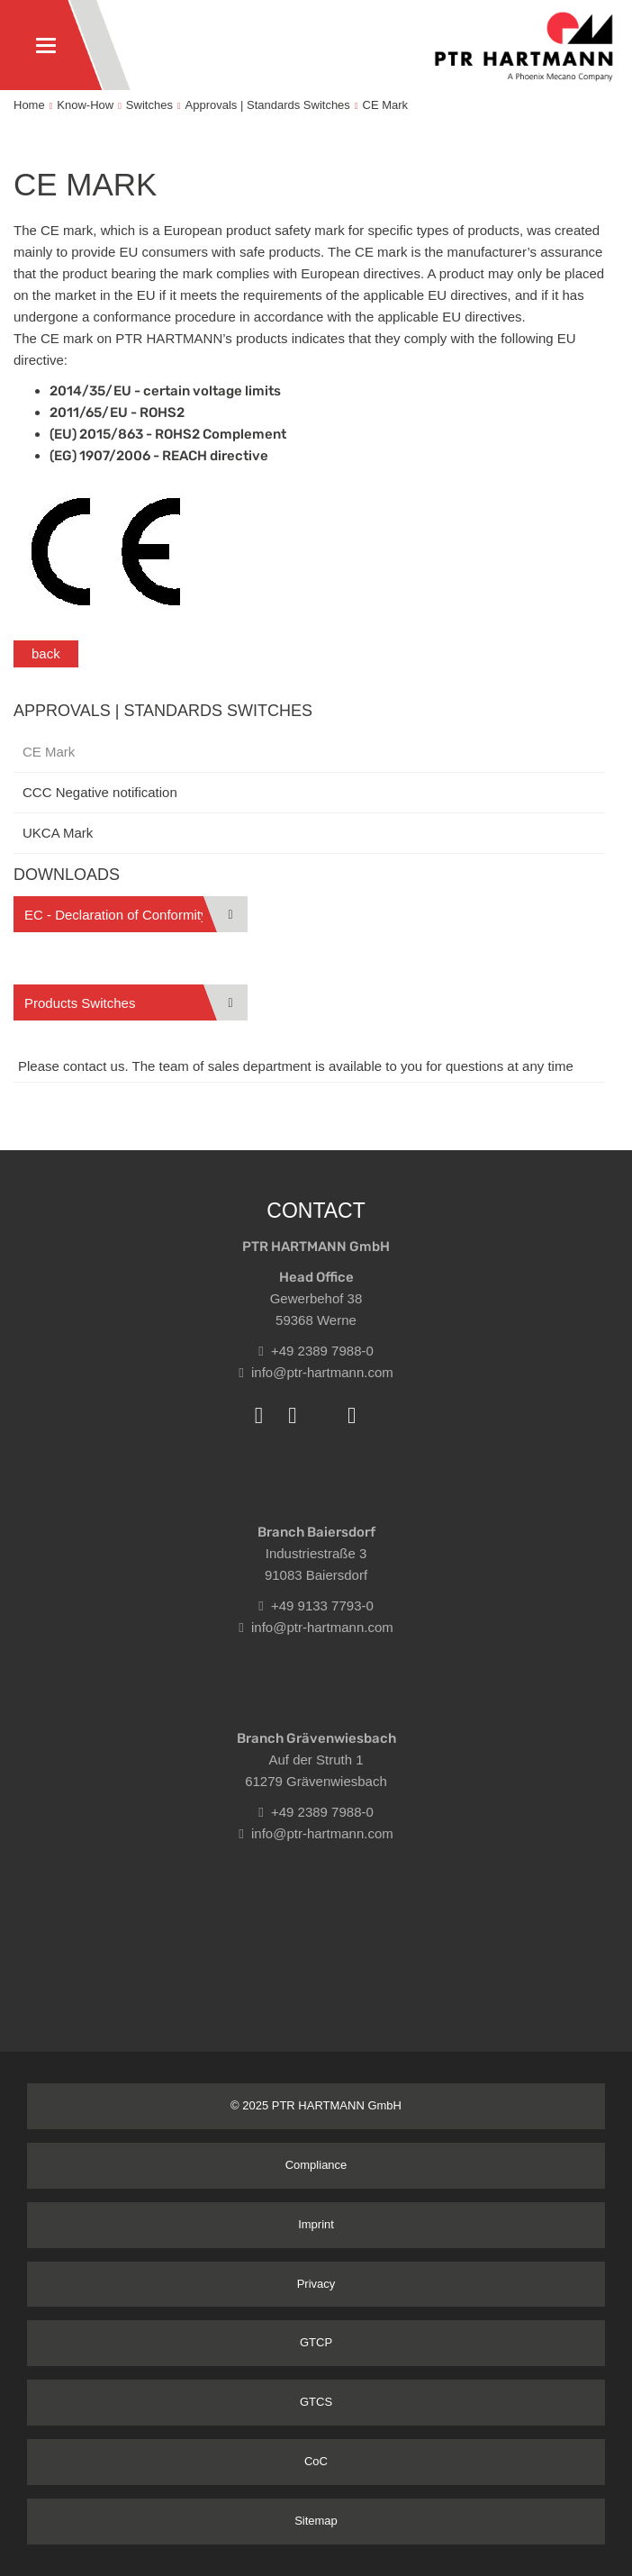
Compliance (316, 2165)
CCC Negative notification (100, 792)
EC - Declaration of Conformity (115, 914)
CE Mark (386, 105)
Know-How (85, 105)
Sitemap (316, 2520)
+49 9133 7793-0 (316, 1605)
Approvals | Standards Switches (267, 105)
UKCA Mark (58, 832)
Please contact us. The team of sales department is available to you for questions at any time (295, 1066)
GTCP (316, 2342)
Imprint (316, 2224)
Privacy (316, 2283)
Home (29, 105)
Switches (149, 105)
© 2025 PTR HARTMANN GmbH (316, 2105)
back (46, 653)
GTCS (316, 2401)
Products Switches (79, 1003)
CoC (316, 2461)
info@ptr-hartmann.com (316, 1372)
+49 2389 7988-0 (316, 1350)
